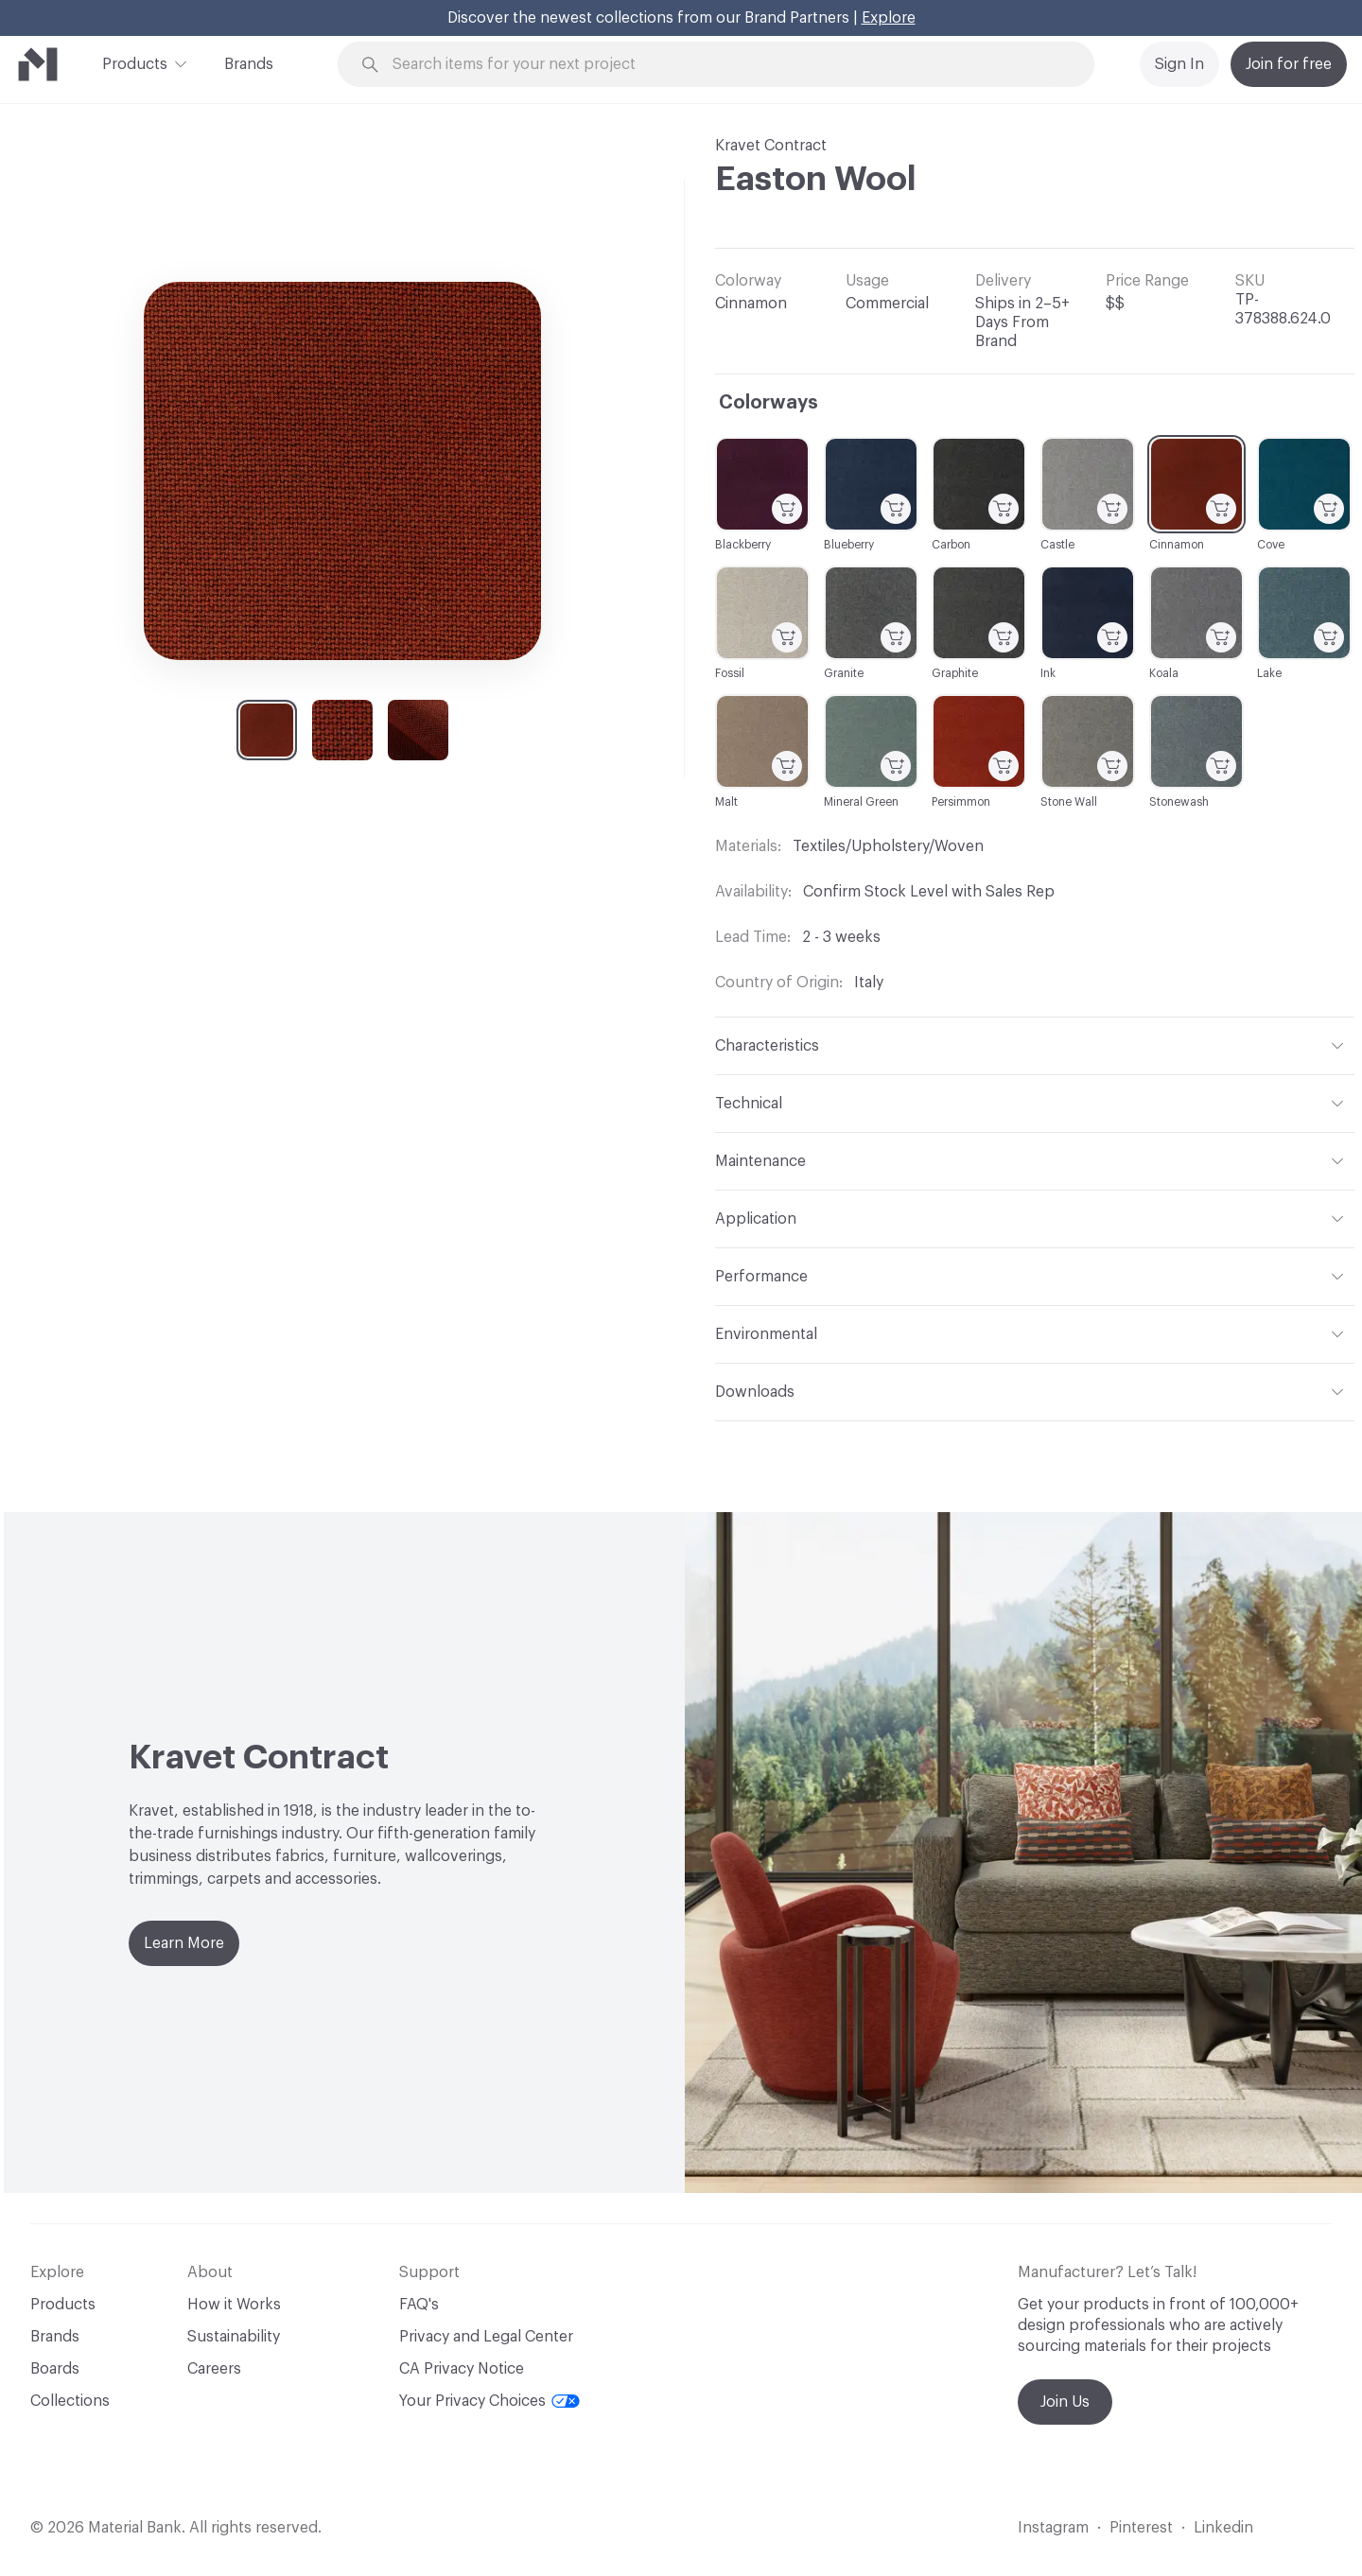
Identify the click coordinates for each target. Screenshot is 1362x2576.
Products (134, 62)
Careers (214, 2368)
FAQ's (419, 2304)
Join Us (1065, 2402)
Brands (248, 64)
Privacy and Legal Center (486, 2336)
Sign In (1179, 64)
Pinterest (1141, 2527)
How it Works (234, 2304)
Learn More (184, 1943)
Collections (70, 2401)
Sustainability (233, 2336)
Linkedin (1223, 2527)
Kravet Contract (771, 145)
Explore (889, 18)
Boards (54, 2368)
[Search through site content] (726, 65)
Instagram (1053, 2527)
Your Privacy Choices (489, 2401)
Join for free (1289, 64)
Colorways (768, 402)
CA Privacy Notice (461, 2368)
